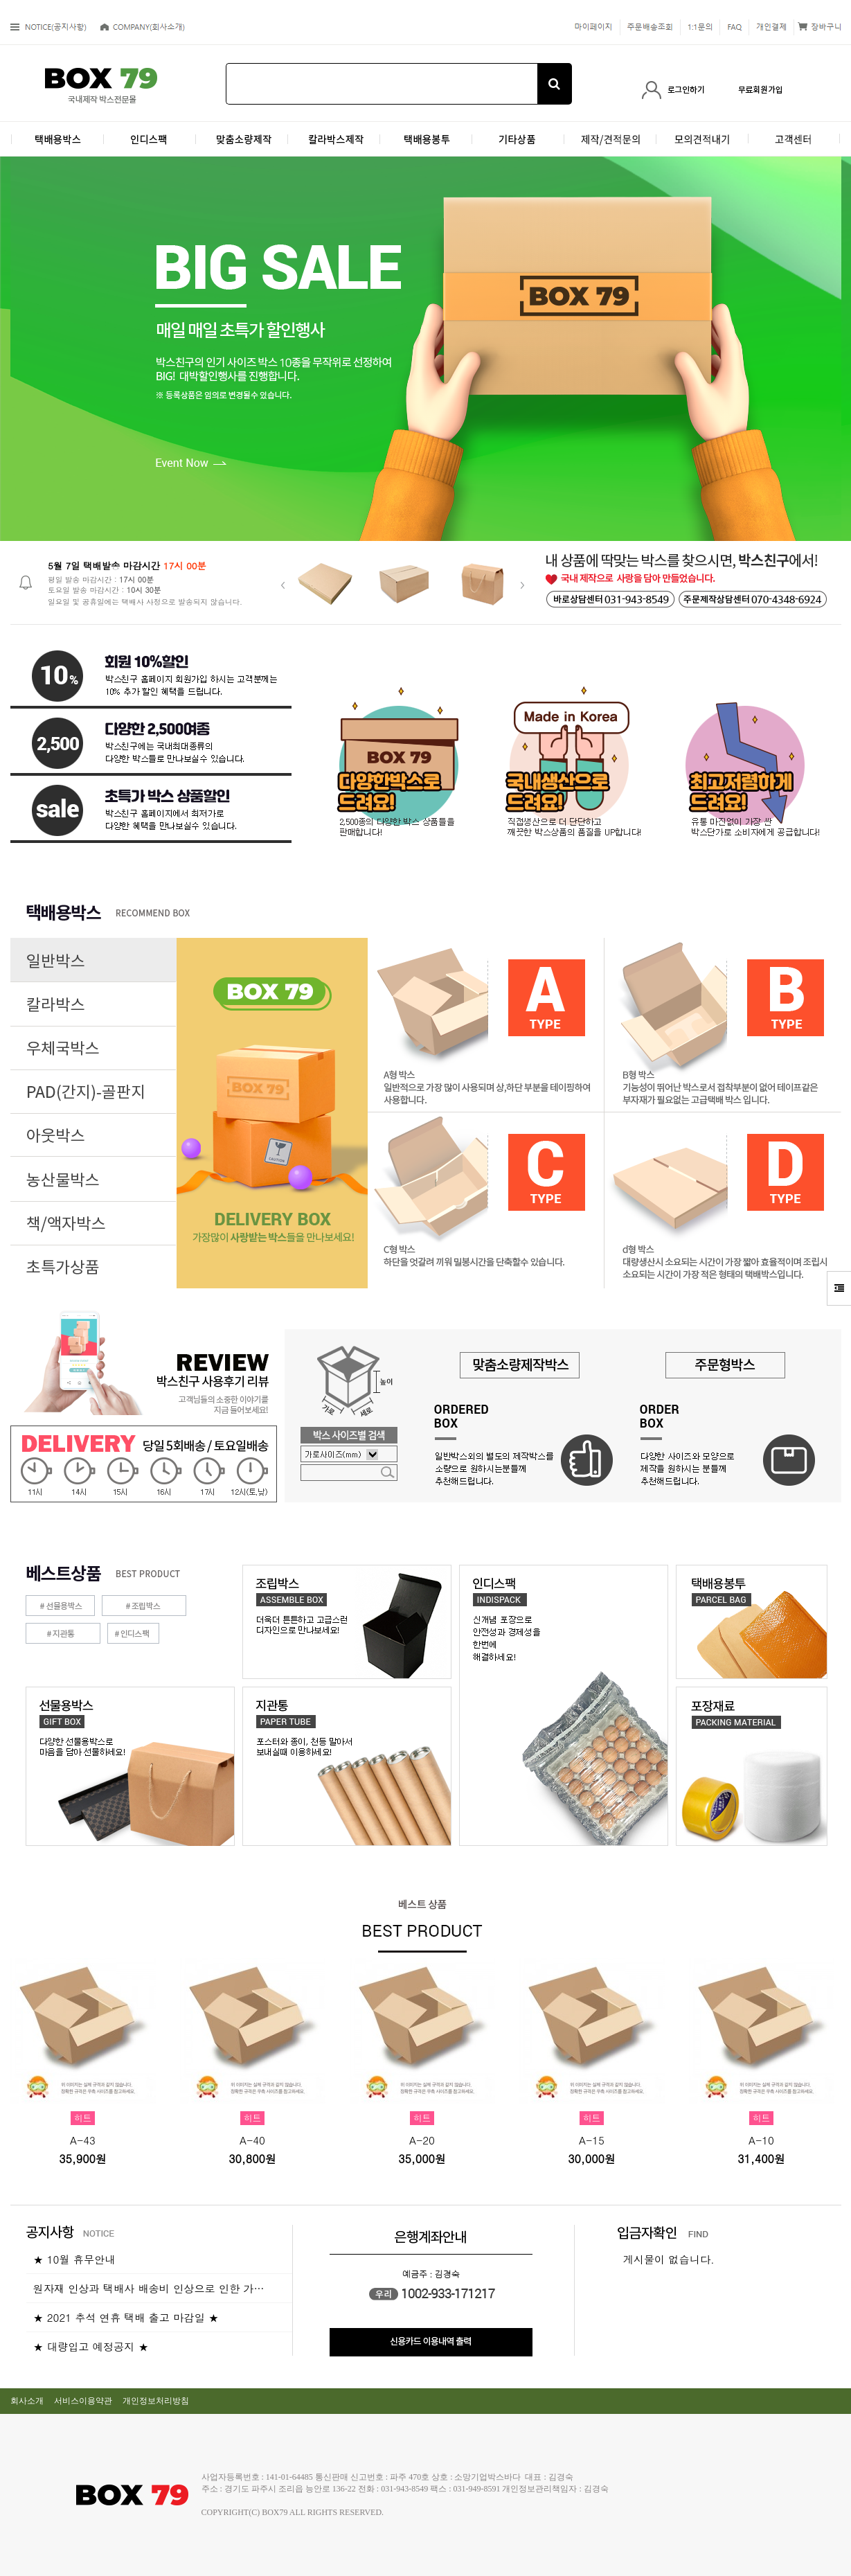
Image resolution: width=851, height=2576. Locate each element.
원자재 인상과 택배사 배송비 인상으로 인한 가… (149, 2288)
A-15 (591, 2140)
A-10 (761, 2140)
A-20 (422, 2140)
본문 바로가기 (0, 0)
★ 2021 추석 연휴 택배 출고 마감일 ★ (126, 2317)
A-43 (83, 2140)
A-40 (252, 2140)
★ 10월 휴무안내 (74, 2259)
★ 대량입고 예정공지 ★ (91, 2346)
